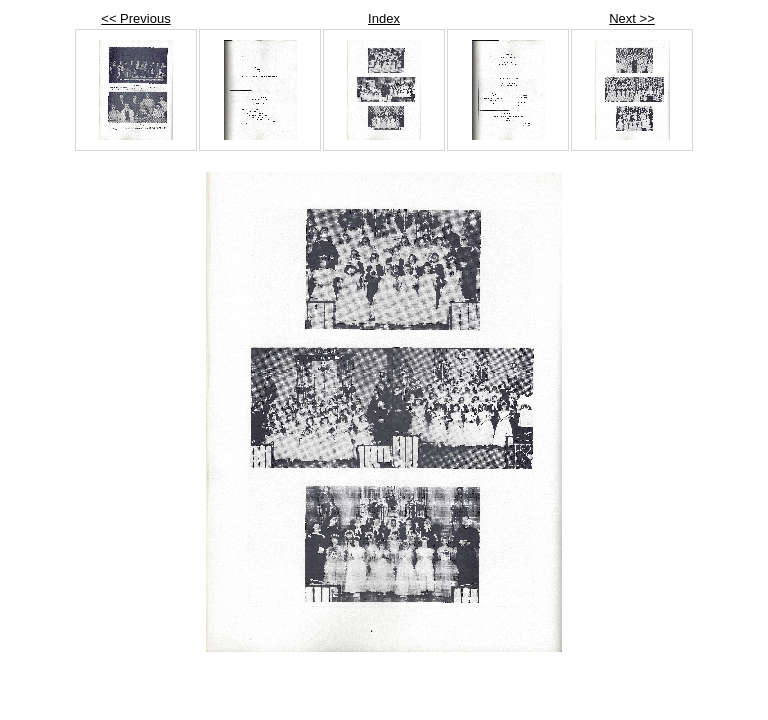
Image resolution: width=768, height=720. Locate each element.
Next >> (632, 18)
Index (384, 18)
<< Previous (135, 18)
